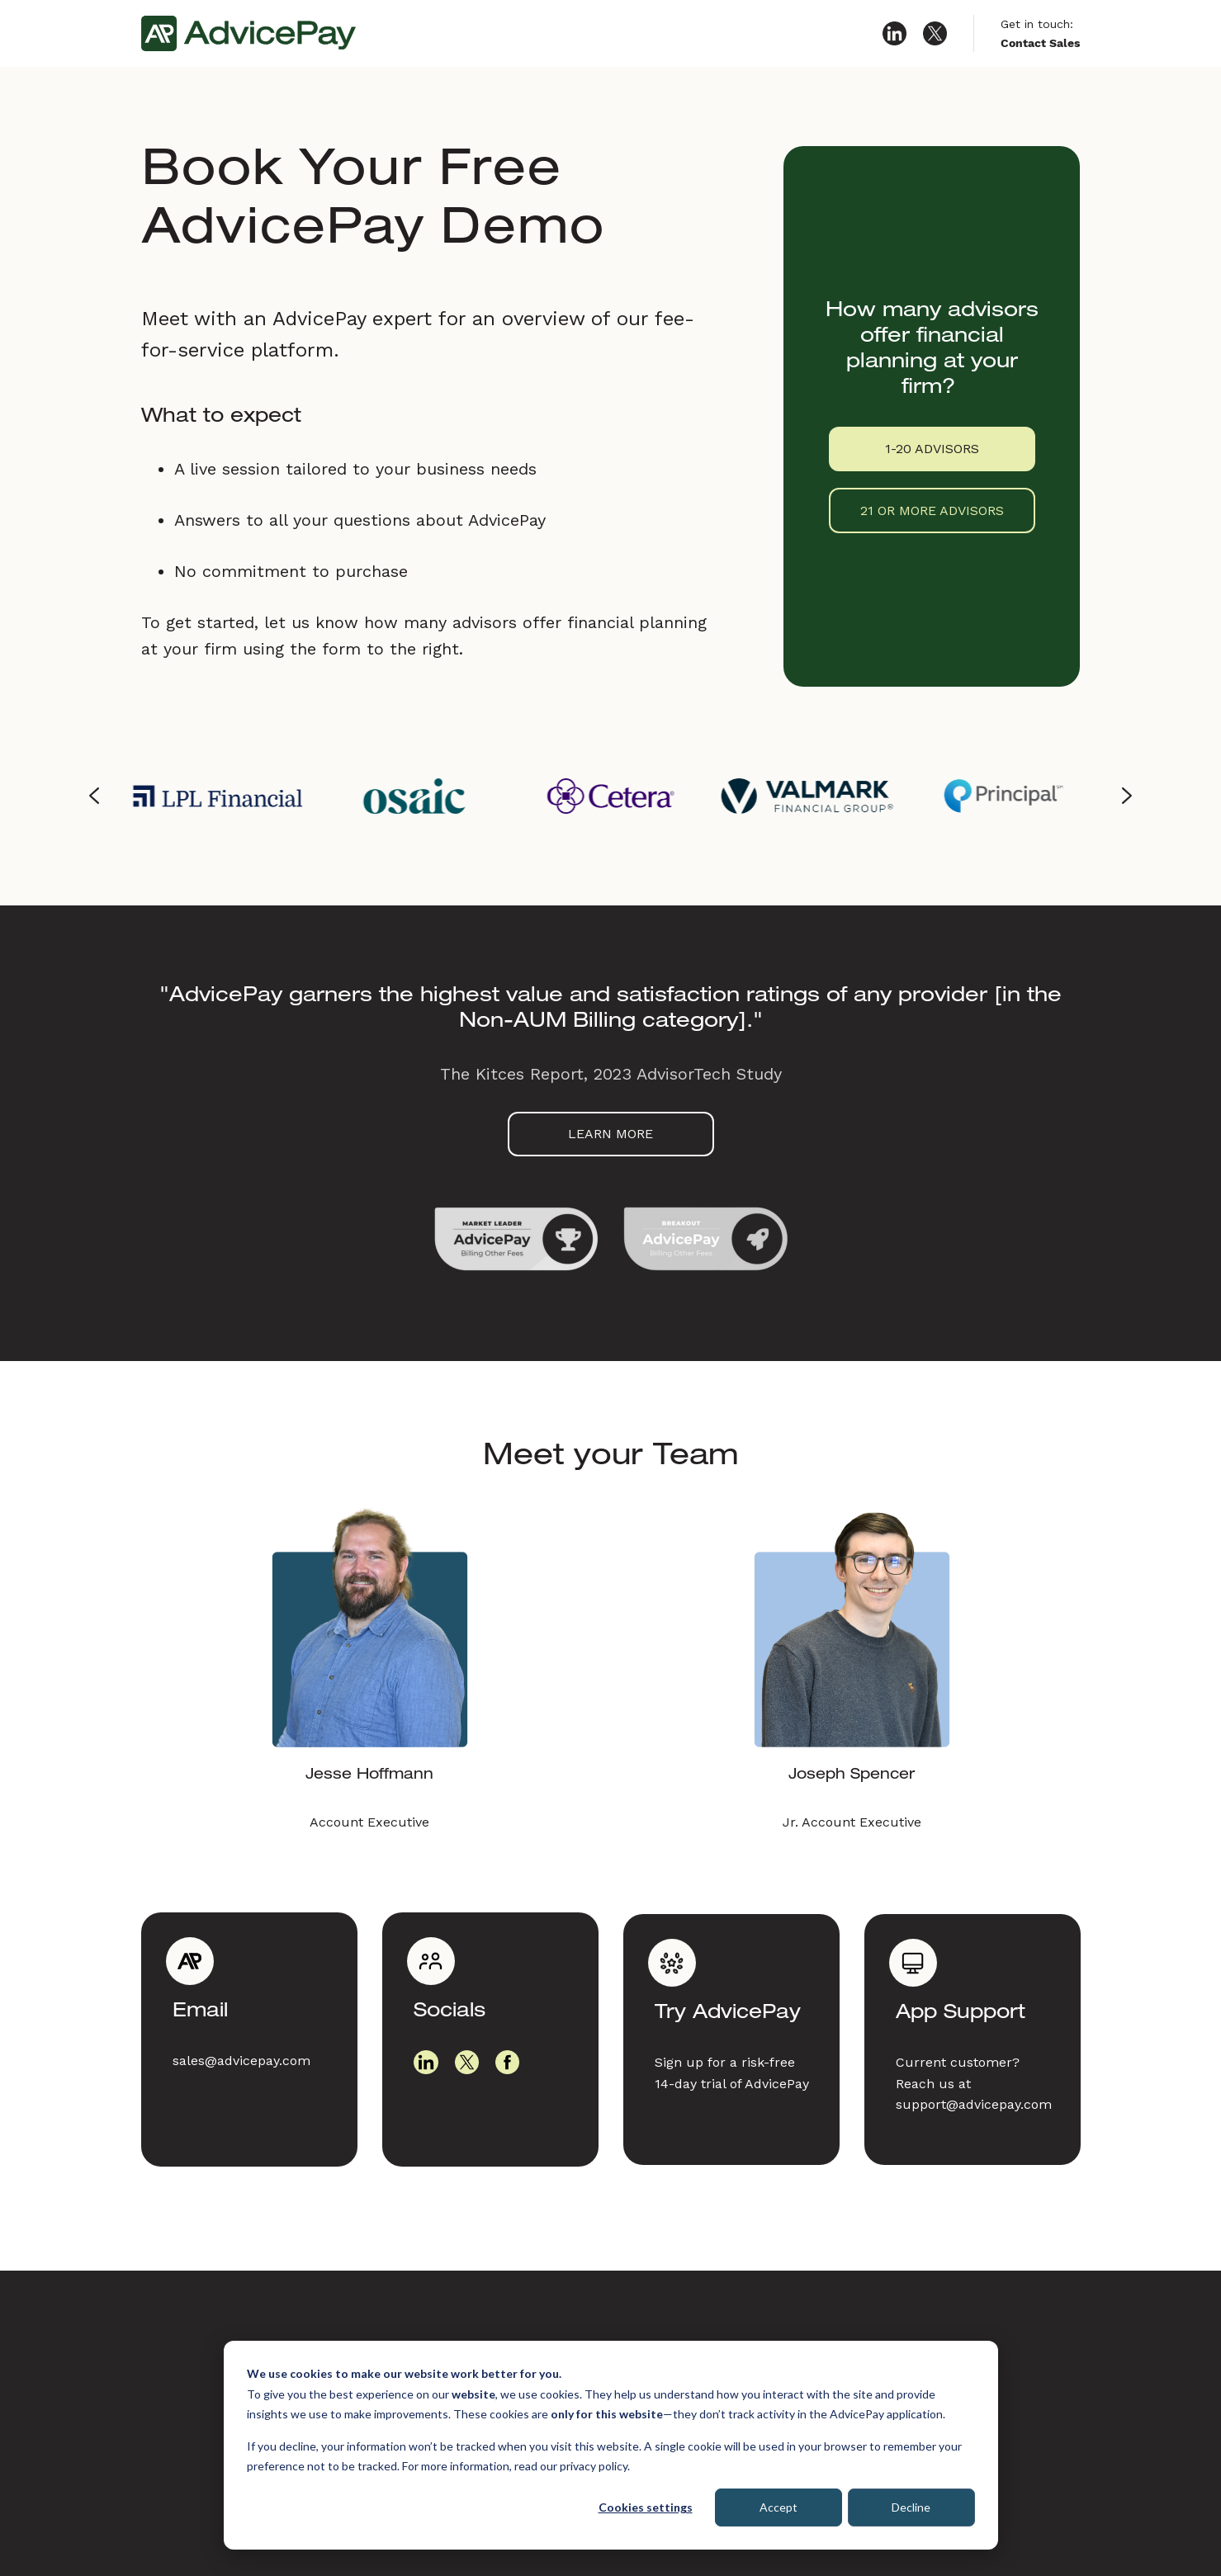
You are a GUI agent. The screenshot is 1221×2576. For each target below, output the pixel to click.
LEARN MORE (610, 1133)
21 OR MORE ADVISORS (932, 510)
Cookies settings (646, 2507)
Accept (778, 2507)
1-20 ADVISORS (932, 448)
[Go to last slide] (95, 795)
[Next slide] (1127, 795)
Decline (911, 2507)
